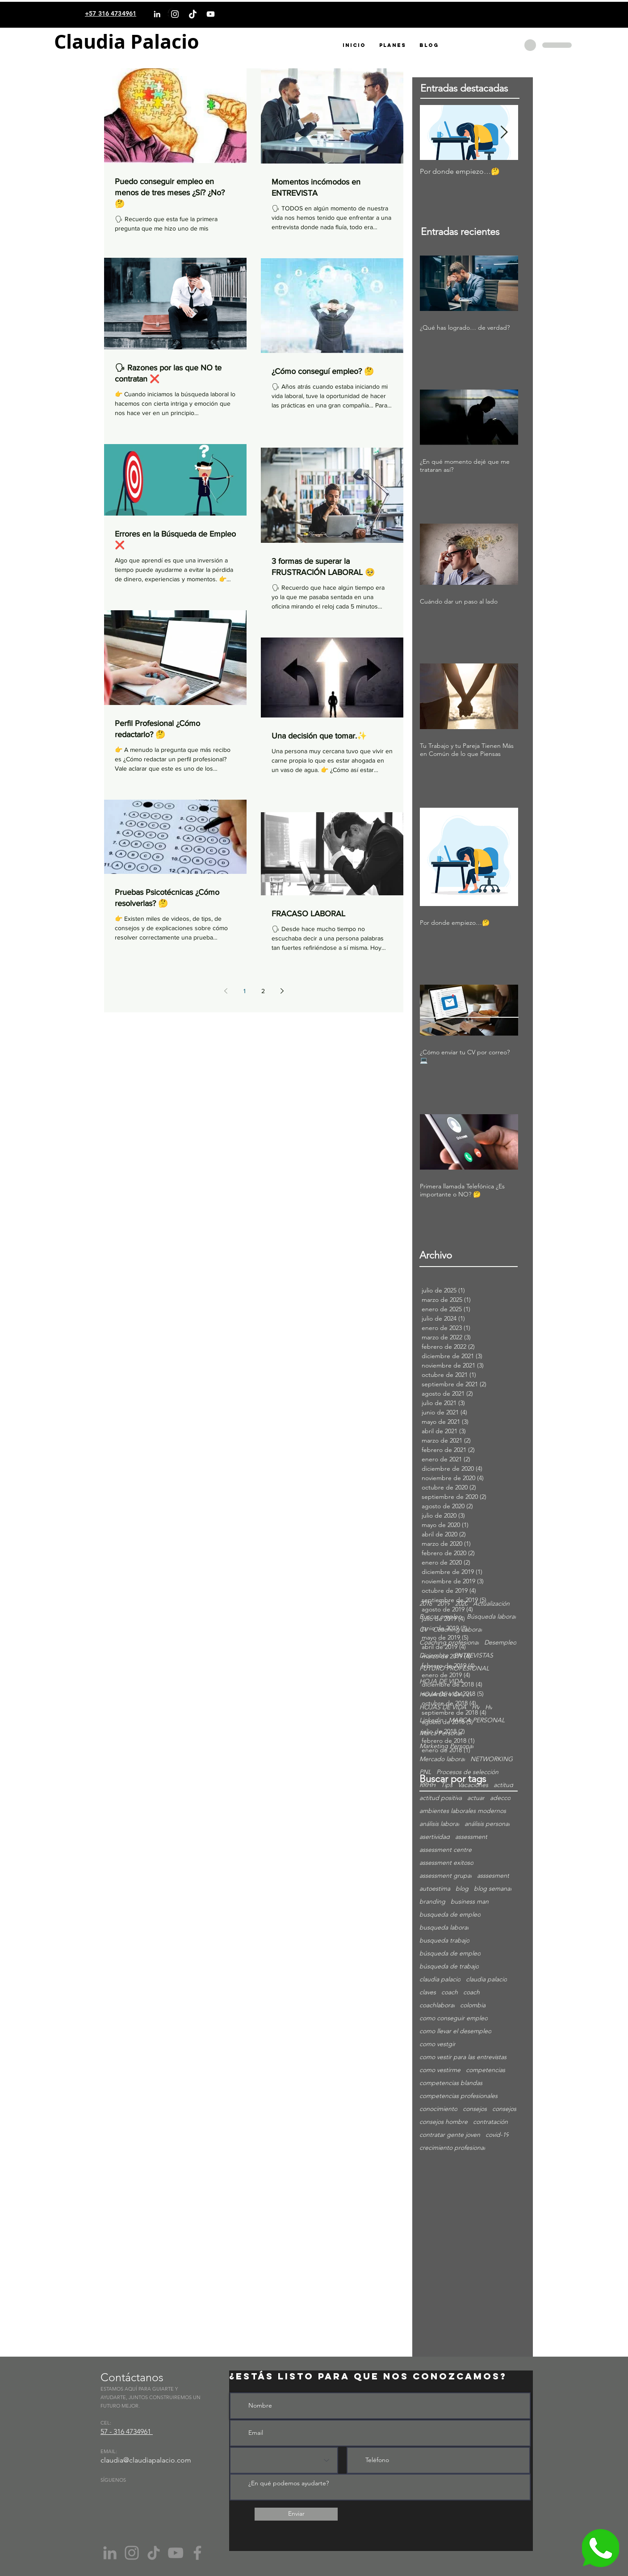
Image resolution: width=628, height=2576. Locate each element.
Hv (488, 1707)
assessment (471, 1837)
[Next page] (282, 991)
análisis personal (487, 1824)
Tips (446, 1785)
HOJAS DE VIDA (442, 1707)
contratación (490, 2122)
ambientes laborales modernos (462, 1811)
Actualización (491, 1603)
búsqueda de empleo (450, 1953)
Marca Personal (440, 1733)
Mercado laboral (442, 1759)
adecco (500, 1798)
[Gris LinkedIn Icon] (109, 2552)
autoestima (434, 1888)
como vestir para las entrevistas (463, 2057)
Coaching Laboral (457, 1629)
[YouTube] (211, 14)
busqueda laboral (444, 1927)
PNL (425, 1772)
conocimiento (438, 2109)
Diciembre (433, 1655)
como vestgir (437, 2044)
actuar (476, 1798)
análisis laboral (439, 1824)
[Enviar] (296, 2514)
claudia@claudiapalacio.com (145, 2460)
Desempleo (500, 1642)
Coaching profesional (449, 1642)
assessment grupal (445, 1876)
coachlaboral (437, 2005)
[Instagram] (175, 14)
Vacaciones (473, 1785)
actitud (503, 1785)
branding (432, 1901)
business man (470, 1901)
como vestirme (440, 2070)
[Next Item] (504, 132)
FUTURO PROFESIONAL (454, 1668)
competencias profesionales (458, 2096)
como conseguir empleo (453, 2018)
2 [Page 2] (263, 990)
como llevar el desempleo (455, 2031)
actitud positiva (440, 1798)
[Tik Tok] (153, 2552)
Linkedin (431, 1720)
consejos (475, 2109)
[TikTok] (193, 14)
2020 (461, 1603)
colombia (473, 2005)
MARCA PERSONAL (476, 1720)
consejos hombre (443, 2122)
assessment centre (445, 1850)
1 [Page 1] (244, 990)
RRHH (427, 1785)
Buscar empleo (440, 1616)
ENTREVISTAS (473, 1655)
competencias (485, 2070)
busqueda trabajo (444, 1940)
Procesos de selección (467, 1772)
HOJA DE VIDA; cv (445, 1694)
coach (449, 1992)
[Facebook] (197, 2552)
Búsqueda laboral (491, 1616)
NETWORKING (491, 1759)
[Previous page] (226, 991)
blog (462, 1888)
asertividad (434, 1837)
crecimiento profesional (452, 2148)
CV (423, 1629)
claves (427, 1992)
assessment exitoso (446, 1863)
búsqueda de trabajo (449, 1966)
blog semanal (492, 1888)
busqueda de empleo (450, 1914)
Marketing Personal (446, 1746)
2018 (425, 1603)
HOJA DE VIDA (441, 1681)
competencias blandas (450, 2083)
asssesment (493, 1876)
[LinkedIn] (157, 14)
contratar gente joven (449, 2135)
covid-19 (497, 2135)
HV (476, 1707)
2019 (443, 1603)
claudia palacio (440, 1979)
